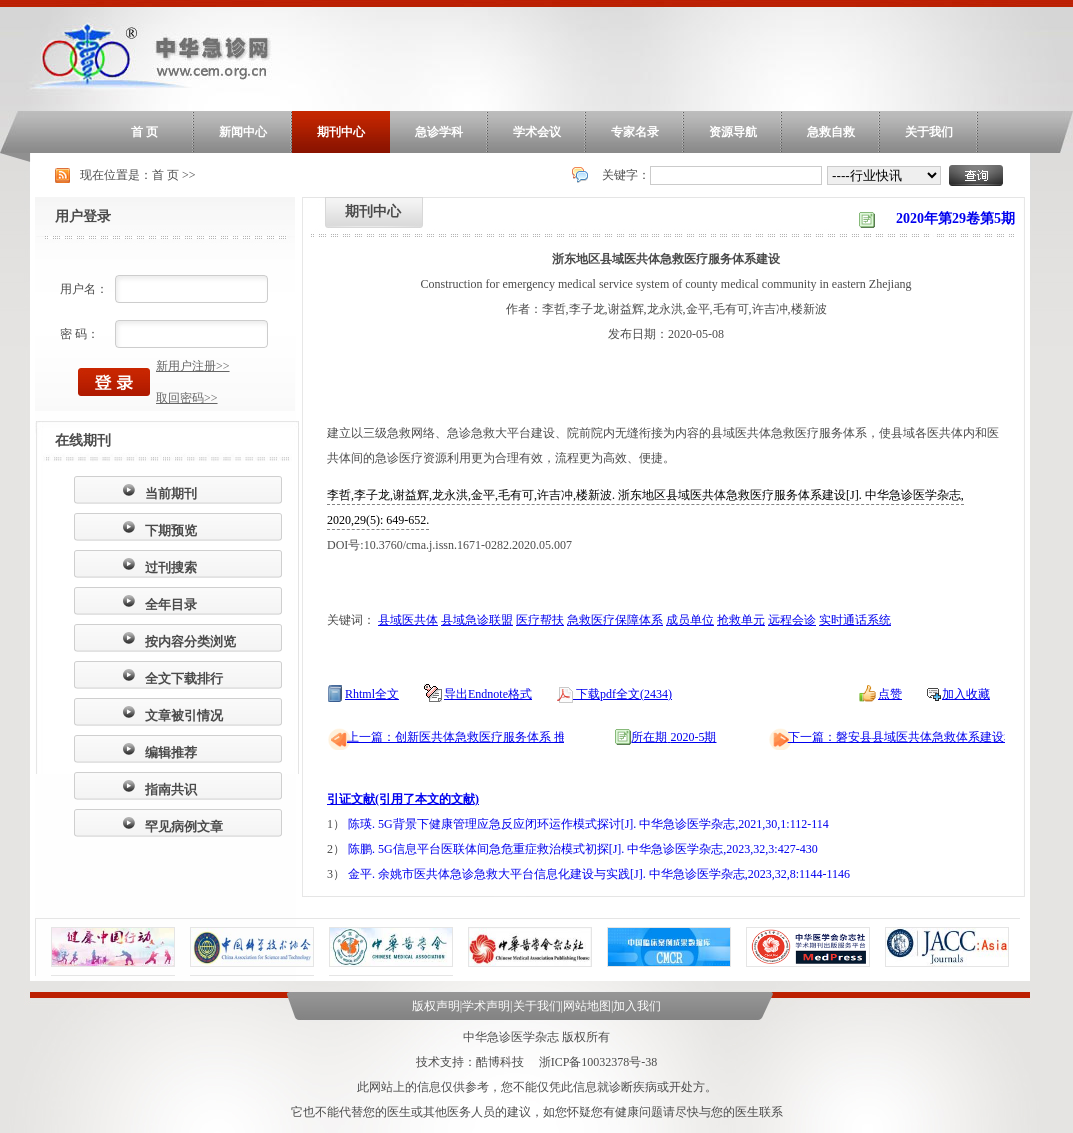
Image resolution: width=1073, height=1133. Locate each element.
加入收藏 (966, 694)
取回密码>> (187, 398)
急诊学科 (439, 132)
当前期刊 (171, 493)
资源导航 (733, 132)
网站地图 (587, 1006)
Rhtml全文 (372, 694)
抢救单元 (741, 620)
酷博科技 (500, 1062)
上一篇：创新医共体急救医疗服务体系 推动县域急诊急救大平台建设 (528, 737)
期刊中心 (341, 132)
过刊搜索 (171, 567)
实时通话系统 (855, 620)
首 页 (144, 132)
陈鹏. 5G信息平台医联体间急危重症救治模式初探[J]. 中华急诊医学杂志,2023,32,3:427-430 (583, 849)
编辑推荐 (171, 752)
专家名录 (635, 132)
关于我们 (929, 132)
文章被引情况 (184, 715)
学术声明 (486, 1006)
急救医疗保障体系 (615, 620)
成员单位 (690, 620)
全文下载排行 (184, 678)
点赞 (890, 694)
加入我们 (637, 1006)
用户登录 (83, 216)
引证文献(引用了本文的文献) (403, 799)
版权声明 (436, 1006)
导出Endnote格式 (488, 694)
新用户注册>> (193, 366)
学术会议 (537, 132)
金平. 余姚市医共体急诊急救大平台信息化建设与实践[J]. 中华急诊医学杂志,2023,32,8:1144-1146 (599, 874)
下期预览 (171, 530)
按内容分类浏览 (190, 641)
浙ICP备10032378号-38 (598, 1062)
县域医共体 (408, 620)
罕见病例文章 (184, 826)
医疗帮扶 (540, 620)
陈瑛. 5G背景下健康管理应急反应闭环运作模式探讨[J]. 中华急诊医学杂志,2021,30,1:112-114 (588, 824)
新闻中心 (243, 132)
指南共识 (171, 789)
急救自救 (831, 132)
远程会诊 (792, 620)
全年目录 (171, 604)
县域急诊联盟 (477, 620)
